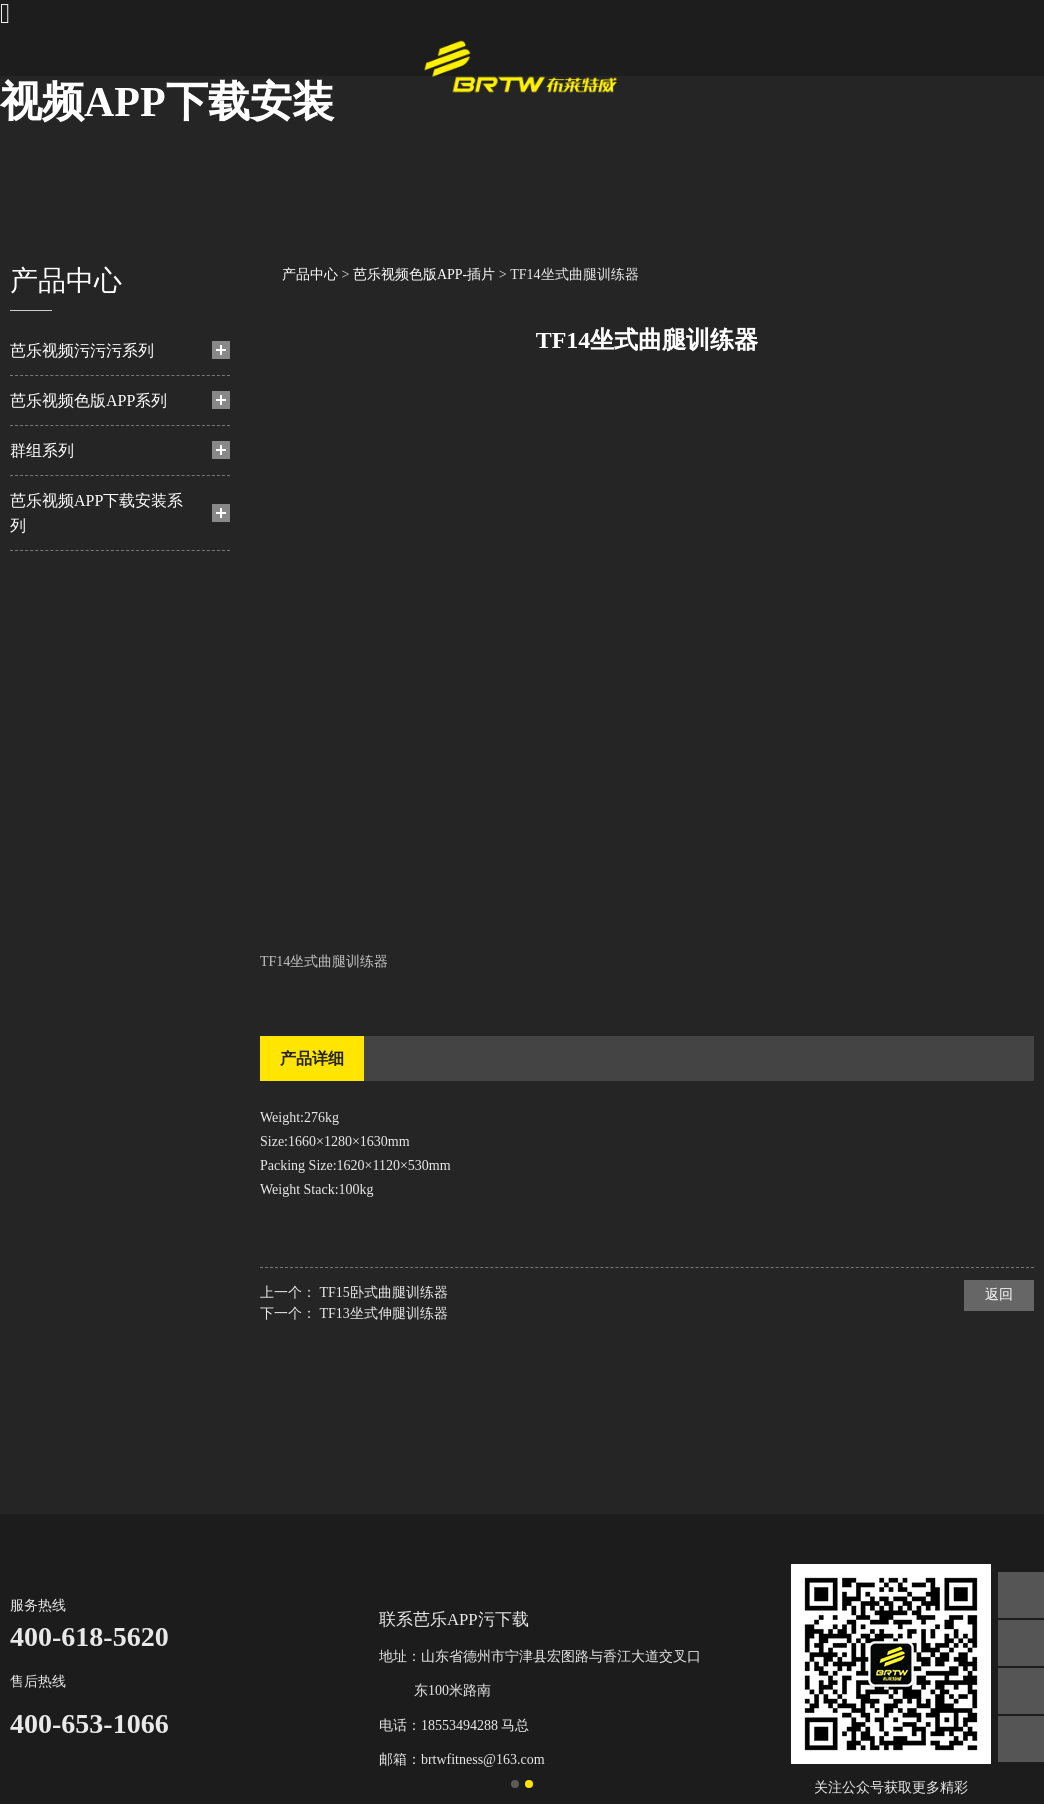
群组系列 (42, 450)
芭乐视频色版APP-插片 (424, 274)
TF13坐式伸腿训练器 (384, 1313)
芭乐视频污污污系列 (82, 350)
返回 (999, 1294)
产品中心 (310, 274)
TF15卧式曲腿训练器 (384, 1292)
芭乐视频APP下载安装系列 (96, 513)
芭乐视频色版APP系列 (88, 400)
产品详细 (312, 1058)
